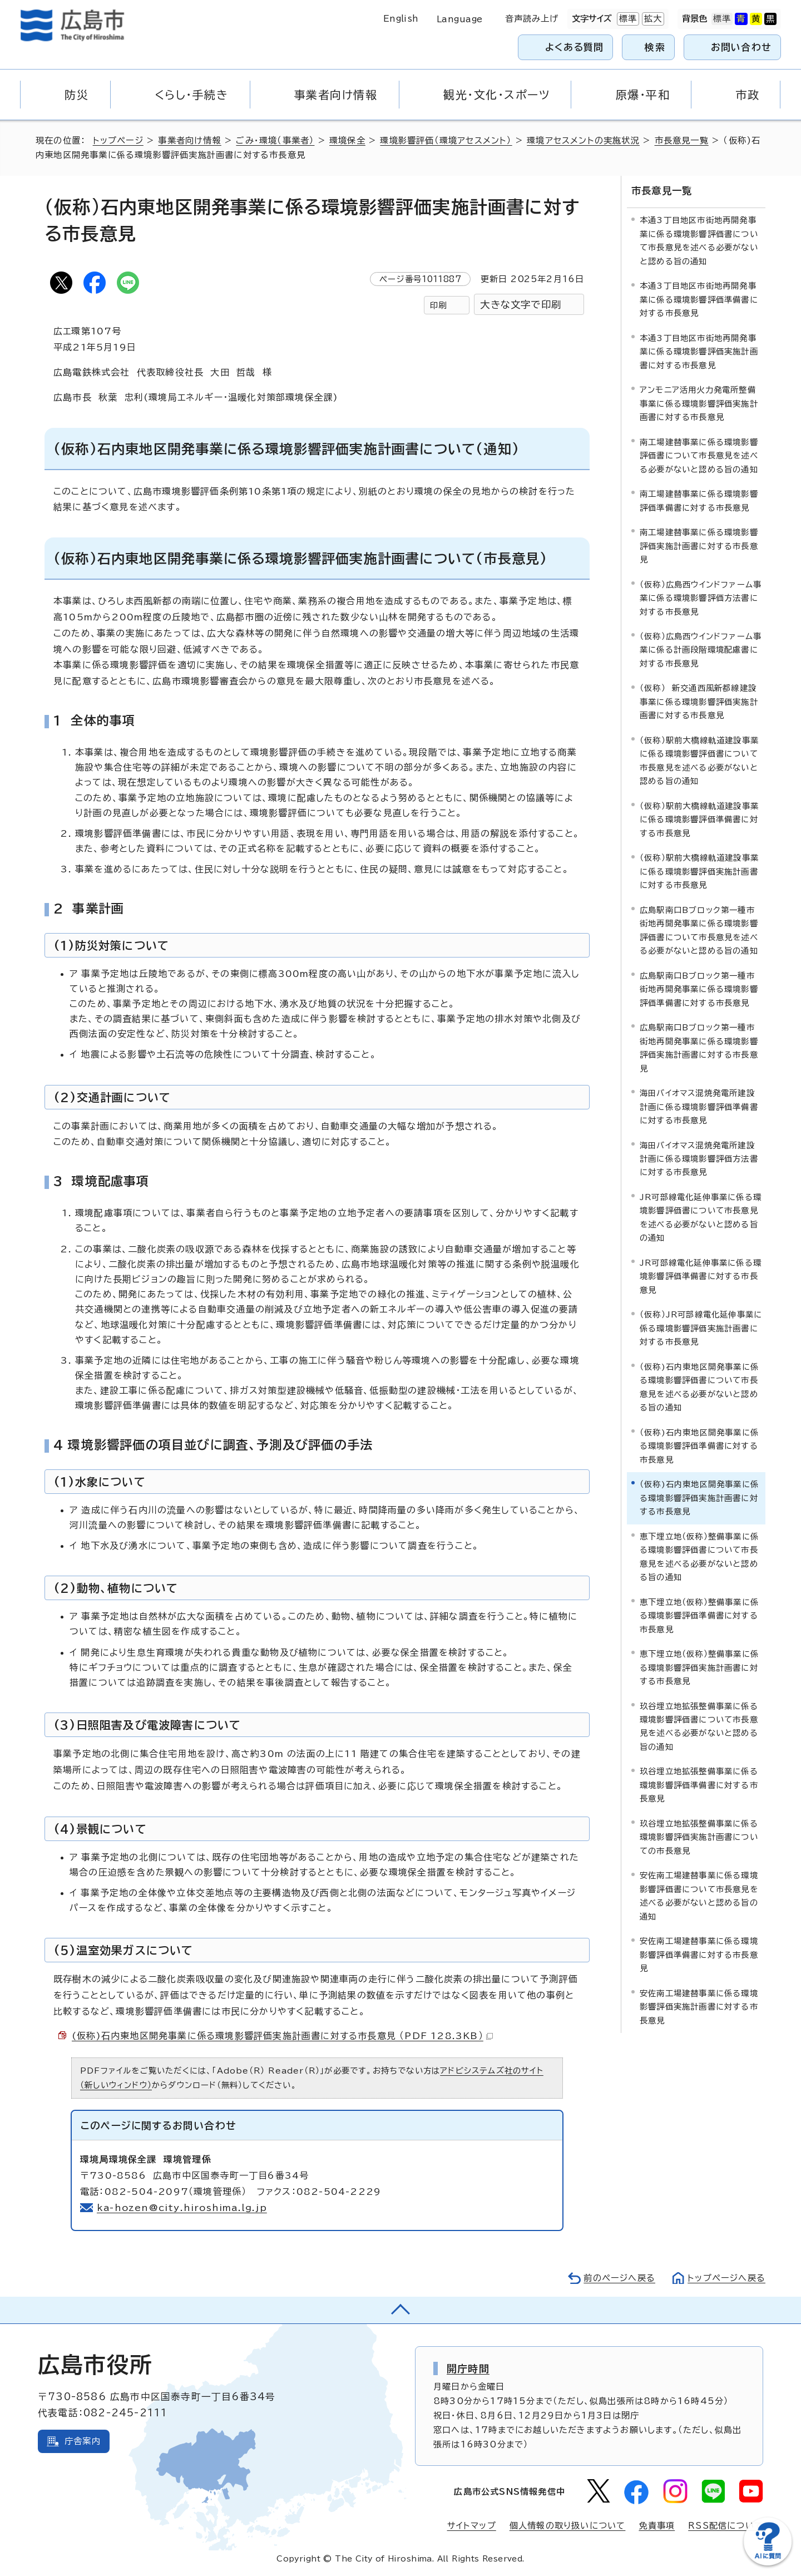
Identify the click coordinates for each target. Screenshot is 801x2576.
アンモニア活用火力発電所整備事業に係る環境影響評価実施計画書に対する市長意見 (699, 403)
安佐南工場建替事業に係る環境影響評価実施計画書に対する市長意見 (699, 2007)
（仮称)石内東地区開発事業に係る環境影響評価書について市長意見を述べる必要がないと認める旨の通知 (699, 1387)
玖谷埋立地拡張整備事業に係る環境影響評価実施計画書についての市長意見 (699, 1837)
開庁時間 (468, 2368)
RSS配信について (725, 2525)
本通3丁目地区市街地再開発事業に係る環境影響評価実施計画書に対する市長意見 (699, 351)
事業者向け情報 (189, 140)
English (401, 18)
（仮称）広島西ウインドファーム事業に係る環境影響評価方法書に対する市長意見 (701, 598)
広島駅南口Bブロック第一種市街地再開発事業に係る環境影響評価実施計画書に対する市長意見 (699, 1047)
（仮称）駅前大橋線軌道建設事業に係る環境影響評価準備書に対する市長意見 (699, 819)
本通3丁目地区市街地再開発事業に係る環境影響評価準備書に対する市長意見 (699, 299)
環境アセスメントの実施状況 (583, 140)
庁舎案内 (83, 2441)
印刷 (438, 305)
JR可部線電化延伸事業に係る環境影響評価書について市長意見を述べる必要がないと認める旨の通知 (701, 1217)
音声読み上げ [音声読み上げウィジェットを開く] (532, 18)
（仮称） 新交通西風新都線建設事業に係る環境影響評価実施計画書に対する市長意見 (699, 701)
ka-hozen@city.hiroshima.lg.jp (182, 2207)
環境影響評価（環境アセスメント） (446, 140)
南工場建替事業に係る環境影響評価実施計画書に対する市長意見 (699, 546)
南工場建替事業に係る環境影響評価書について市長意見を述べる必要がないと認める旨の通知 (699, 455)
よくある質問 (574, 47)
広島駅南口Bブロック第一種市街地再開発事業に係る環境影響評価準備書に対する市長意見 (699, 989)
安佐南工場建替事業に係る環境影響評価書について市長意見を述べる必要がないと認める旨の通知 (699, 1895)
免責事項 (657, 2525)
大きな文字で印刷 (520, 304)
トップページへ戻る (726, 2278)
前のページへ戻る (619, 2278)
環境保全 (347, 140)
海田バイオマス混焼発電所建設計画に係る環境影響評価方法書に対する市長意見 (699, 1159)
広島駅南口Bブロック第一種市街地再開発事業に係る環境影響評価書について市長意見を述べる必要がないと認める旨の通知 (699, 930)
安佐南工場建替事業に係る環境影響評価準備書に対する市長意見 (699, 1954)
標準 (627, 19)
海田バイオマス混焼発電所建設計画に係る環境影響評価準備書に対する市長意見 (699, 1106)
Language (460, 19)
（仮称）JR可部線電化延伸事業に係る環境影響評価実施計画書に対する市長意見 (701, 1328)
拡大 (652, 19)
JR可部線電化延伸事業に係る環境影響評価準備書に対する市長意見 (701, 1276)
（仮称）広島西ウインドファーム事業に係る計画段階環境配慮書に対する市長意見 (701, 650)
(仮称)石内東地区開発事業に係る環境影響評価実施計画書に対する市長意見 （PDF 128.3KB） (282, 2035)
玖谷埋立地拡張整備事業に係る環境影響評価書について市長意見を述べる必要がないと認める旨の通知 (699, 1726)
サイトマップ (471, 2525)
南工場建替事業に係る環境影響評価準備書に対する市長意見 (699, 500)
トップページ (118, 140)
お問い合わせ (741, 47)
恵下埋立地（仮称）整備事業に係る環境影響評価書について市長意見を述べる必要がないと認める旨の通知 (699, 1556)
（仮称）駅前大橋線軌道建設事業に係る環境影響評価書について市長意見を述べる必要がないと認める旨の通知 (699, 760)
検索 (655, 47)
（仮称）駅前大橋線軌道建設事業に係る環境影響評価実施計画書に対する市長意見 (699, 871)
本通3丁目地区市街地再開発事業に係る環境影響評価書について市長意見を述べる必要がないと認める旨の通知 (699, 240)
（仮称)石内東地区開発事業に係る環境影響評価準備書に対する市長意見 (699, 1446)
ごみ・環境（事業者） (275, 140)
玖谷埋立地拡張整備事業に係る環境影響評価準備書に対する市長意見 (699, 1785)
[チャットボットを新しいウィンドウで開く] (767, 2563)
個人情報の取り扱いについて (568, 2525)
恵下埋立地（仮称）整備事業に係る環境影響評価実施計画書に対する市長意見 (699, 1667)
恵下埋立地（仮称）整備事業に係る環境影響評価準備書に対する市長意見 (699, 1616)
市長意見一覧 (682, 140)
